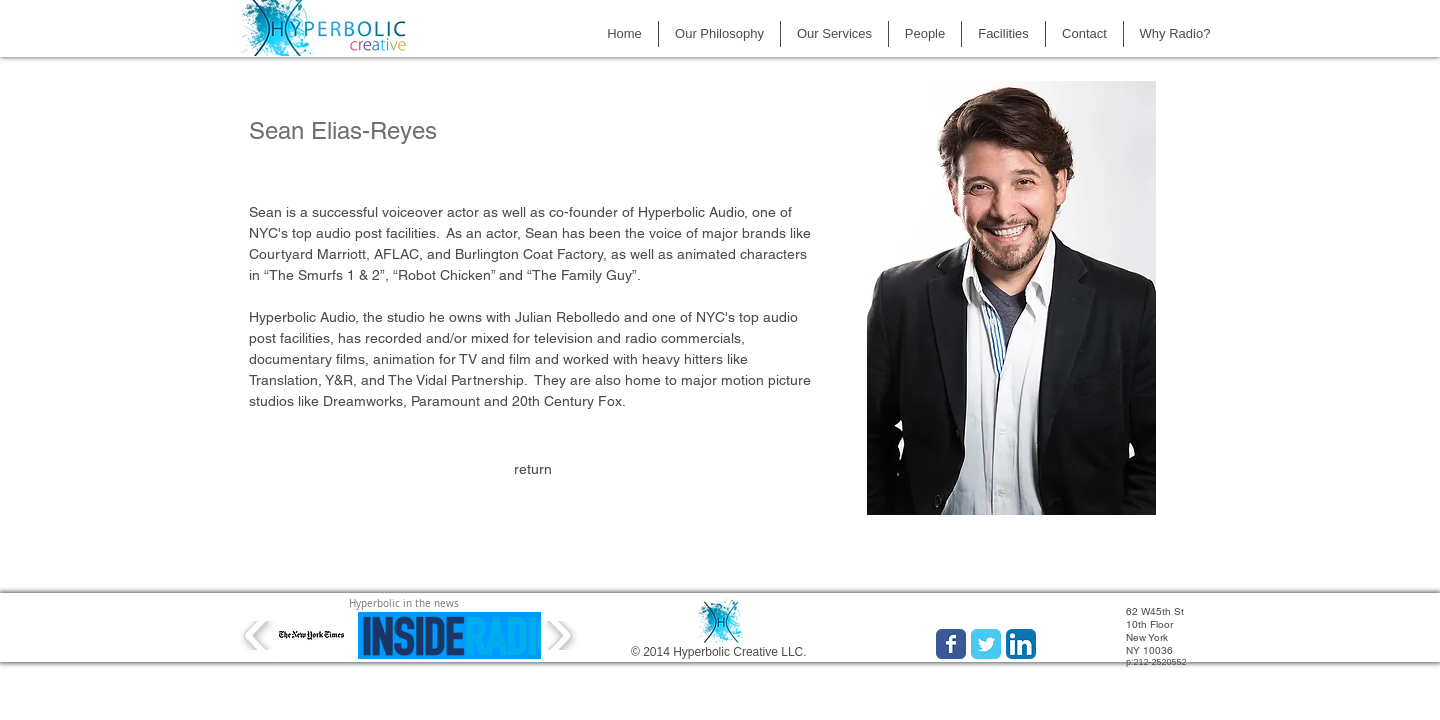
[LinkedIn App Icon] (1021, 644)
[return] (533, 470)
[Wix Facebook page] (951, 644)
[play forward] (558, 635)
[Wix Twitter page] (986, 644)
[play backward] (257, 635)
